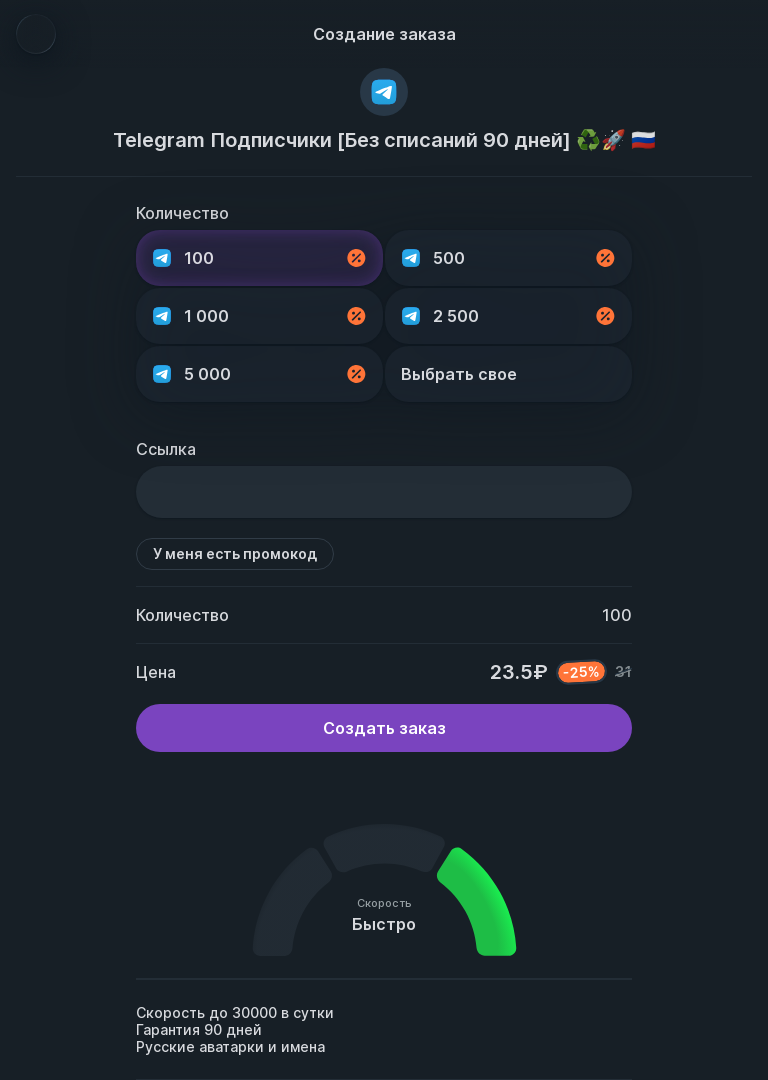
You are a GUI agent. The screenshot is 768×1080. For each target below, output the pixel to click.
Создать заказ (384, 728)
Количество (182, 213)
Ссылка (166, 449)
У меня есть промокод (235, 553)
